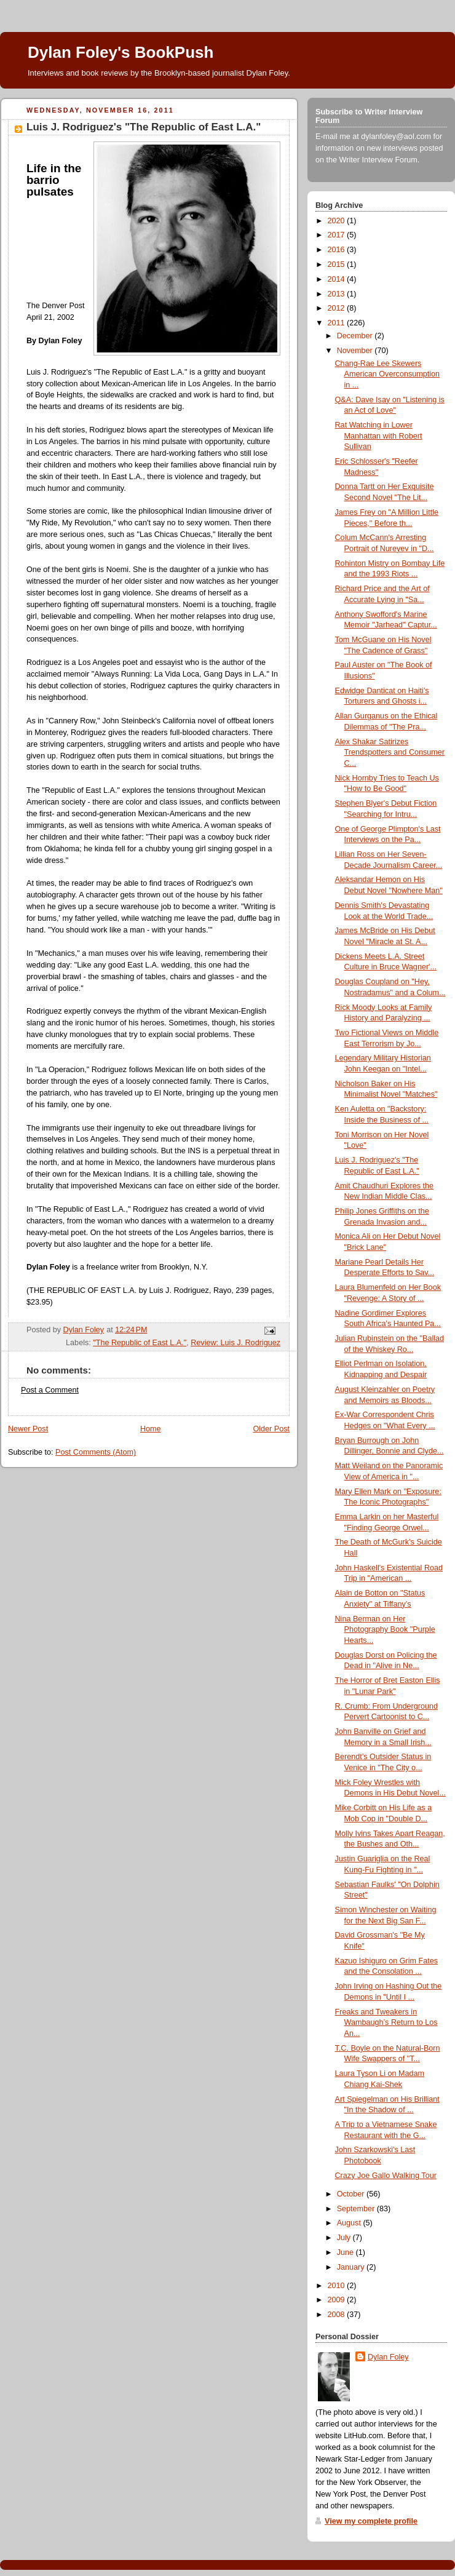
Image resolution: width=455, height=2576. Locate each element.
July (345, 2237)
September (357, 2208)
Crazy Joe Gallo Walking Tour (386, 2175)
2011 (337, 323)
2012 (337, 308)
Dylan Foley (388, 2357)
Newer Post (28, 1429)
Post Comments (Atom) (95, 1452)
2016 (337, 249)
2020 (337, 221)
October (351, 2194)
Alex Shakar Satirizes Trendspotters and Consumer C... (390, 752)
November (356, 350)
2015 (337, 264)
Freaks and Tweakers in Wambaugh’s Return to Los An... (386, 2023)
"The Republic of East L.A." (139, 1342)
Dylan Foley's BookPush (120, 52)
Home (150, 1429)
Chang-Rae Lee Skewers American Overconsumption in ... (387, 374)
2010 (337, 2285)
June (346, 2252)
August (350, 2223)
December (356, 336)
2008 (337, 2314)
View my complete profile (371, 2521)
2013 (337, 294)
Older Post (271, 1429)
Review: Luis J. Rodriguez (235, 1342)
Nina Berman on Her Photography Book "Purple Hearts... (385, 1630)
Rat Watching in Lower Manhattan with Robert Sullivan (378, 436)
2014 (337, 279)
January (351, 2267)
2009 (337, 2300)
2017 (337, 235)
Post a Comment (50, 1390)
